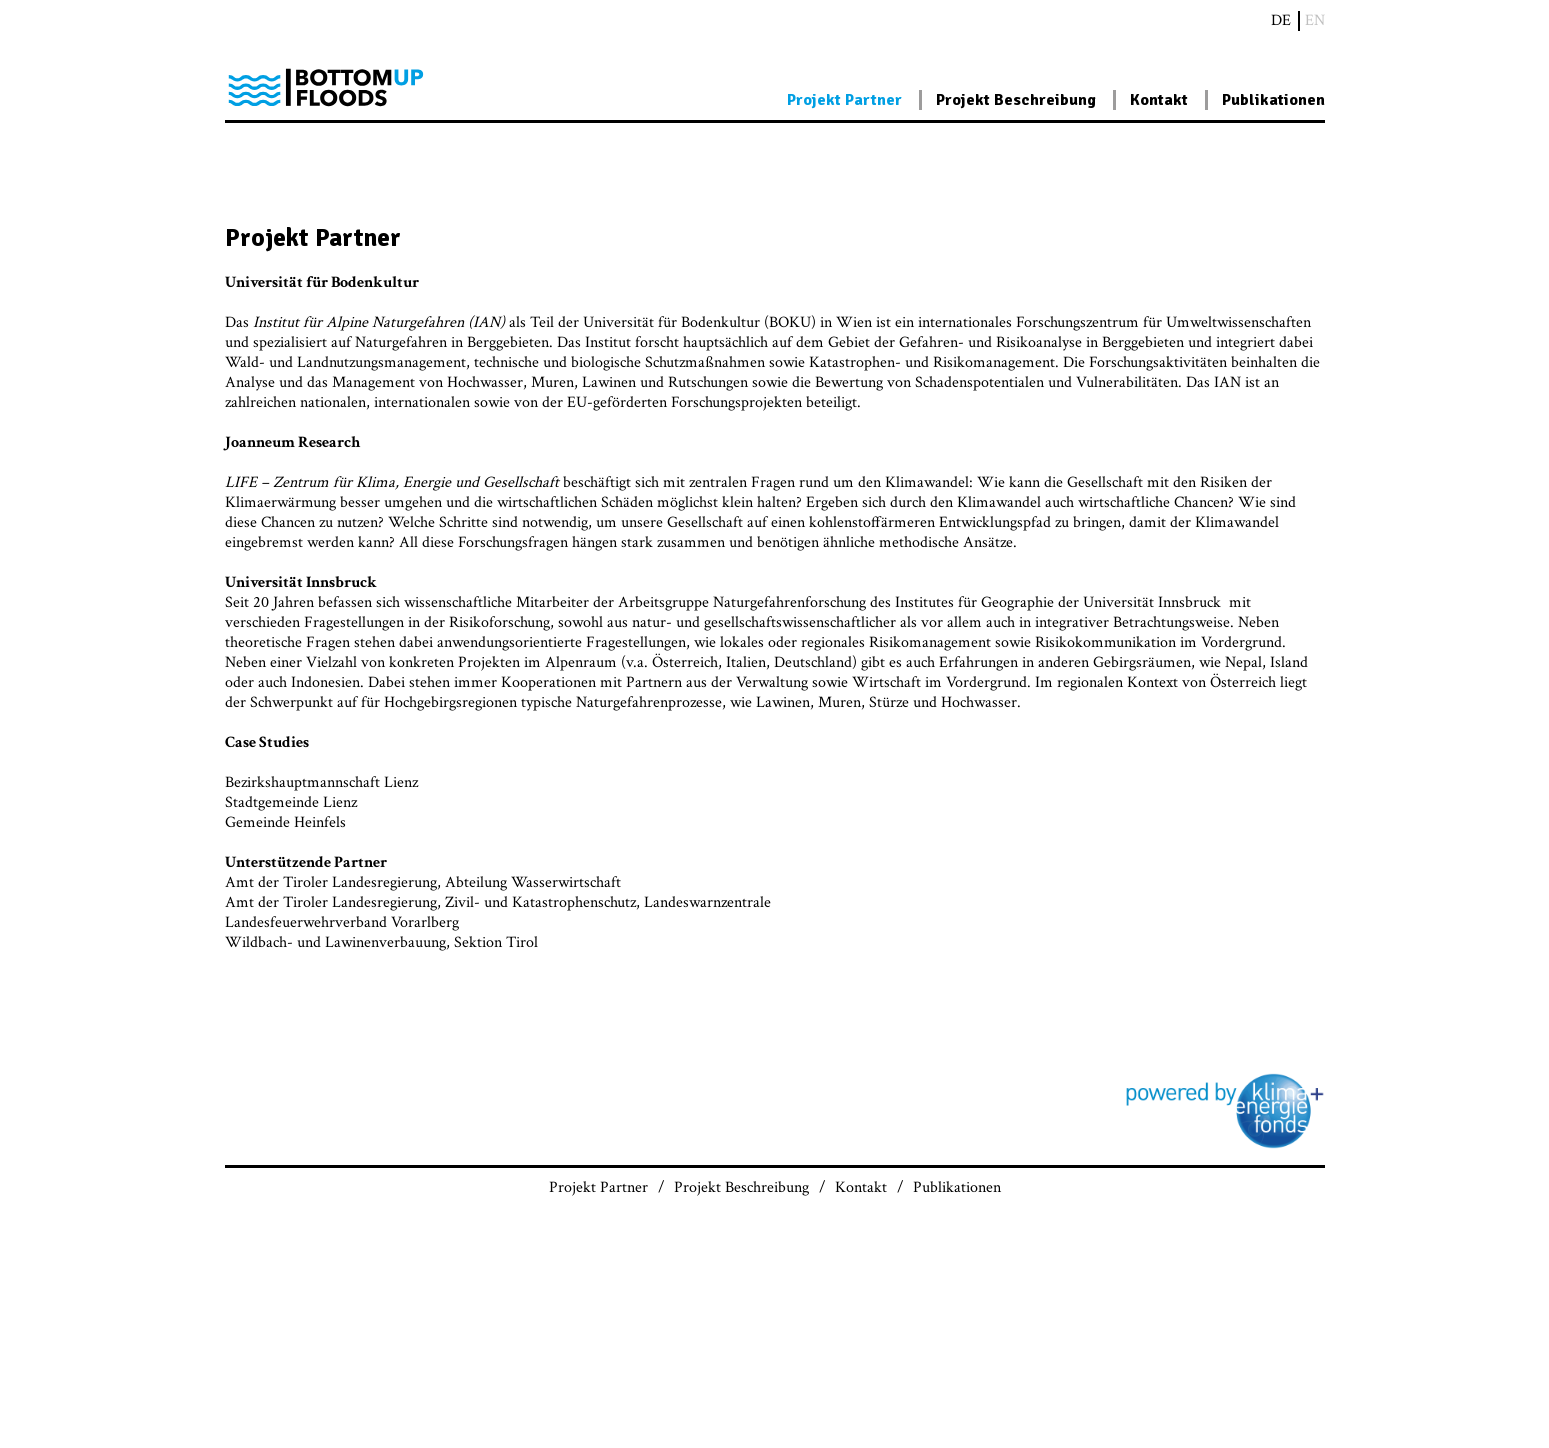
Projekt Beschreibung (1016, 100)
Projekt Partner (844, 100)
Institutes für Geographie (974, 602)
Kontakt (1159, 100)
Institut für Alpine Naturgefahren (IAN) (379, 322)
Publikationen (1273, 100)
